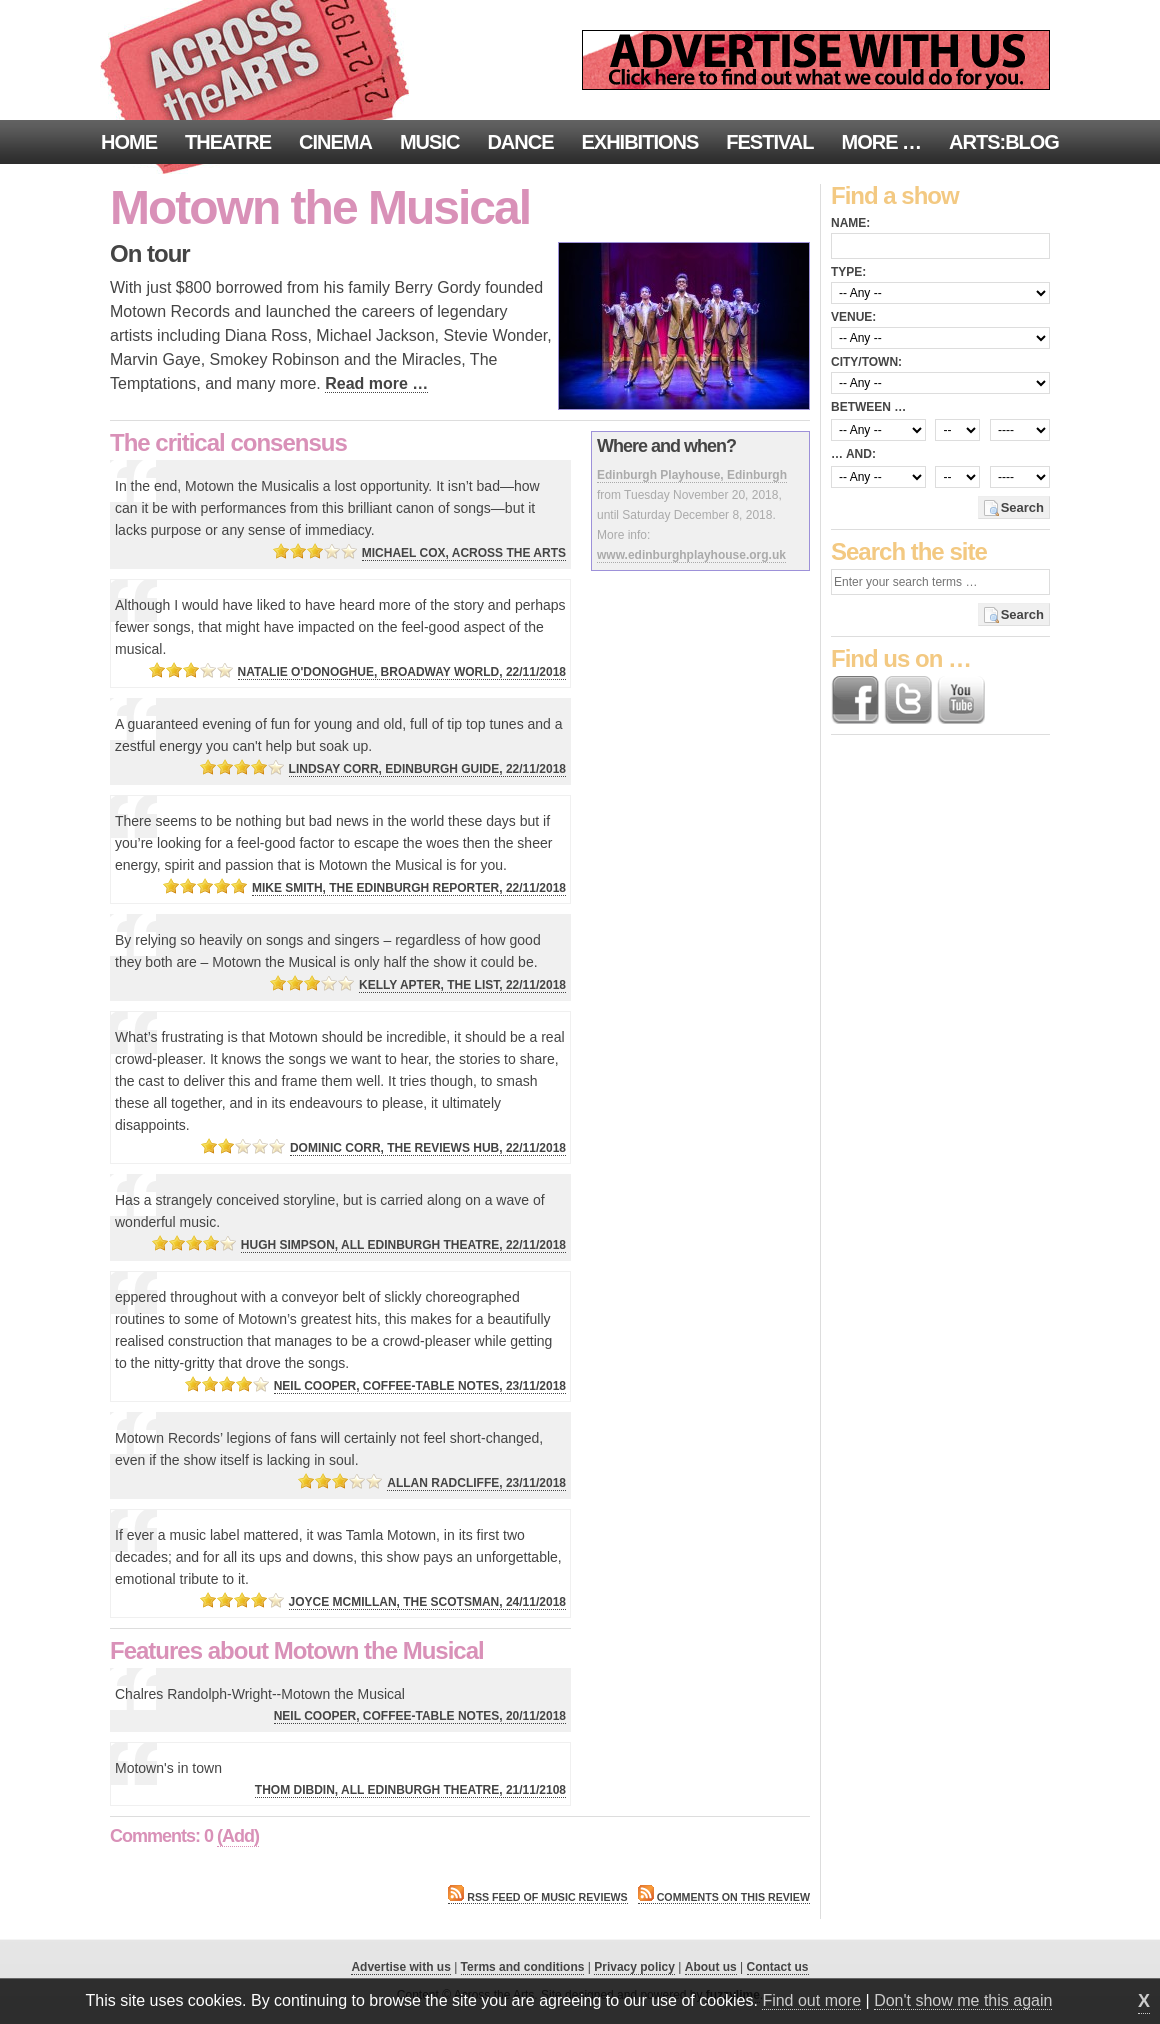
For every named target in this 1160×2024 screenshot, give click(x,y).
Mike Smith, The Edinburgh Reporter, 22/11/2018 (409, 888)
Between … (868, 407)
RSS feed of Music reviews (537, 1897)
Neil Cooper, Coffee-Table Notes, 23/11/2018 (420, 1386)
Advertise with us (400, 1967)
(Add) (238, 1836)
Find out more (811, 2000)
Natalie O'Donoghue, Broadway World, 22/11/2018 (402, 672)
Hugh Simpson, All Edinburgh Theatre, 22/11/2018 (403, 1245)
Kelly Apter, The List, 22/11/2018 (462, 985)
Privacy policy (634, 1967)
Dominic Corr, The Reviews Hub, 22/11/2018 (428, 1148)
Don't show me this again (963, 2000)
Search (1022, 507)
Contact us (778, 1967)
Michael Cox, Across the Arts (464, 553)
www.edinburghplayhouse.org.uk (691, 555)
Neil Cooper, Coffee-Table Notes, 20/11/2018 (420, 1716)
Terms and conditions (523, 1967)
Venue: (853, 317)
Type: (848, 272)
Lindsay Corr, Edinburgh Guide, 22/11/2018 (427, 769)
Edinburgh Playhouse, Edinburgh (692, 475)
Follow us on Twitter (908, 700)
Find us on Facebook (855, 700)
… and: (853, 454)
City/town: (866, 362)
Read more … (376, 383)
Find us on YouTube (961, 700)
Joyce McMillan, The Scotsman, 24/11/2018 (427, 1602)
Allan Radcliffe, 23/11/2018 (476, 1483)
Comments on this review (724, 1897)
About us (711, 1967)
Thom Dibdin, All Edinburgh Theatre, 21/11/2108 (410, 1790)
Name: (850, 223)
